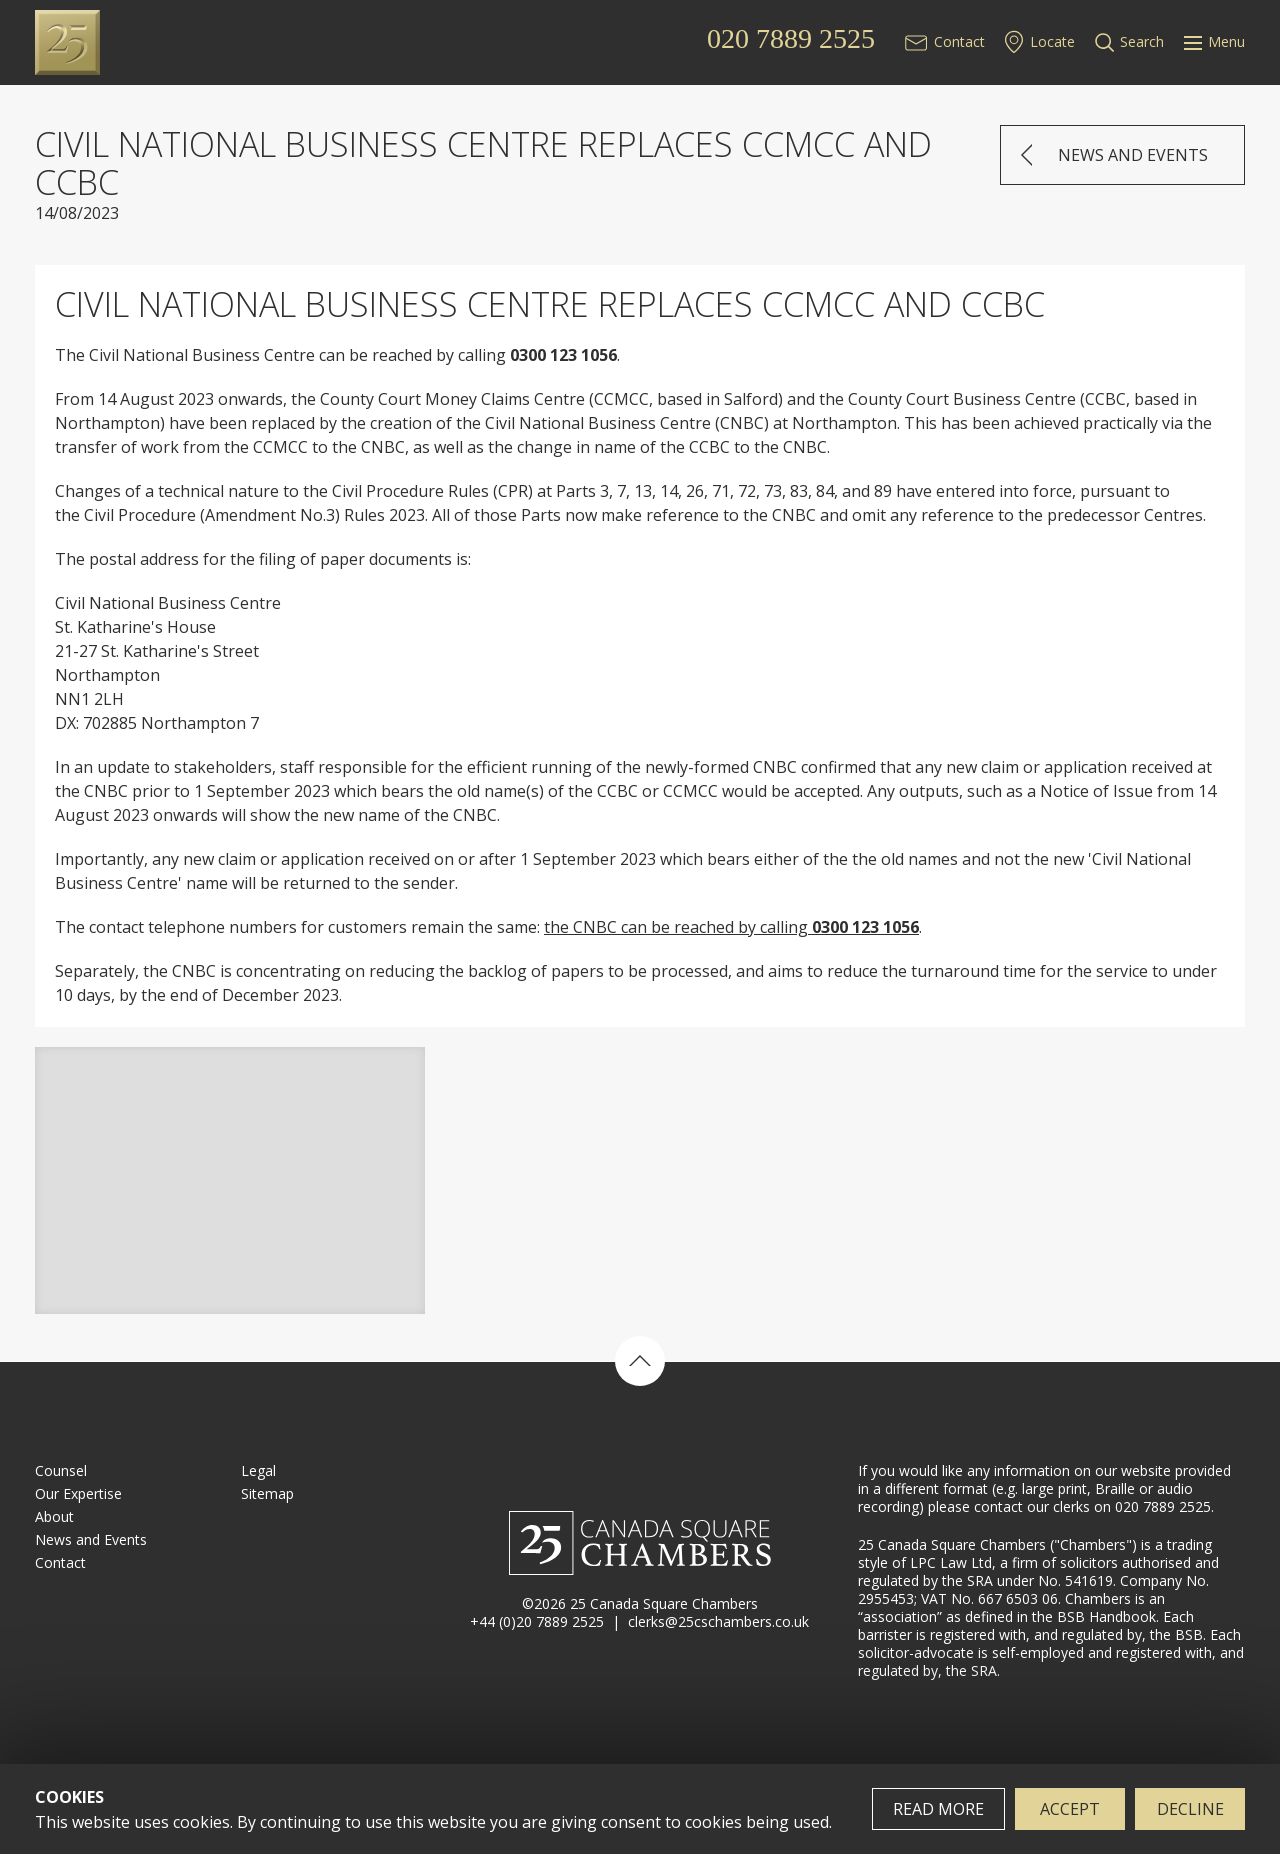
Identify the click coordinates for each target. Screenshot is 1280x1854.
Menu (1214, 41)
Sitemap (267, 1493)
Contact (959, 41)
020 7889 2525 (791, 39)
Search (1142, 41)
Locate (1052, 41)
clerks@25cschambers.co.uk (718, 1621)
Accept (1070, 1809)
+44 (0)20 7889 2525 (537, 1621)
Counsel (61, 1470)
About (54, 1516)
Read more (938, 1809)
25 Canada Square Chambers (166, 42)
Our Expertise (78, 1493)
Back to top (640, 1361)
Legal (258, 1470)
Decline (1190, 1809)
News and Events (1133, 155)
